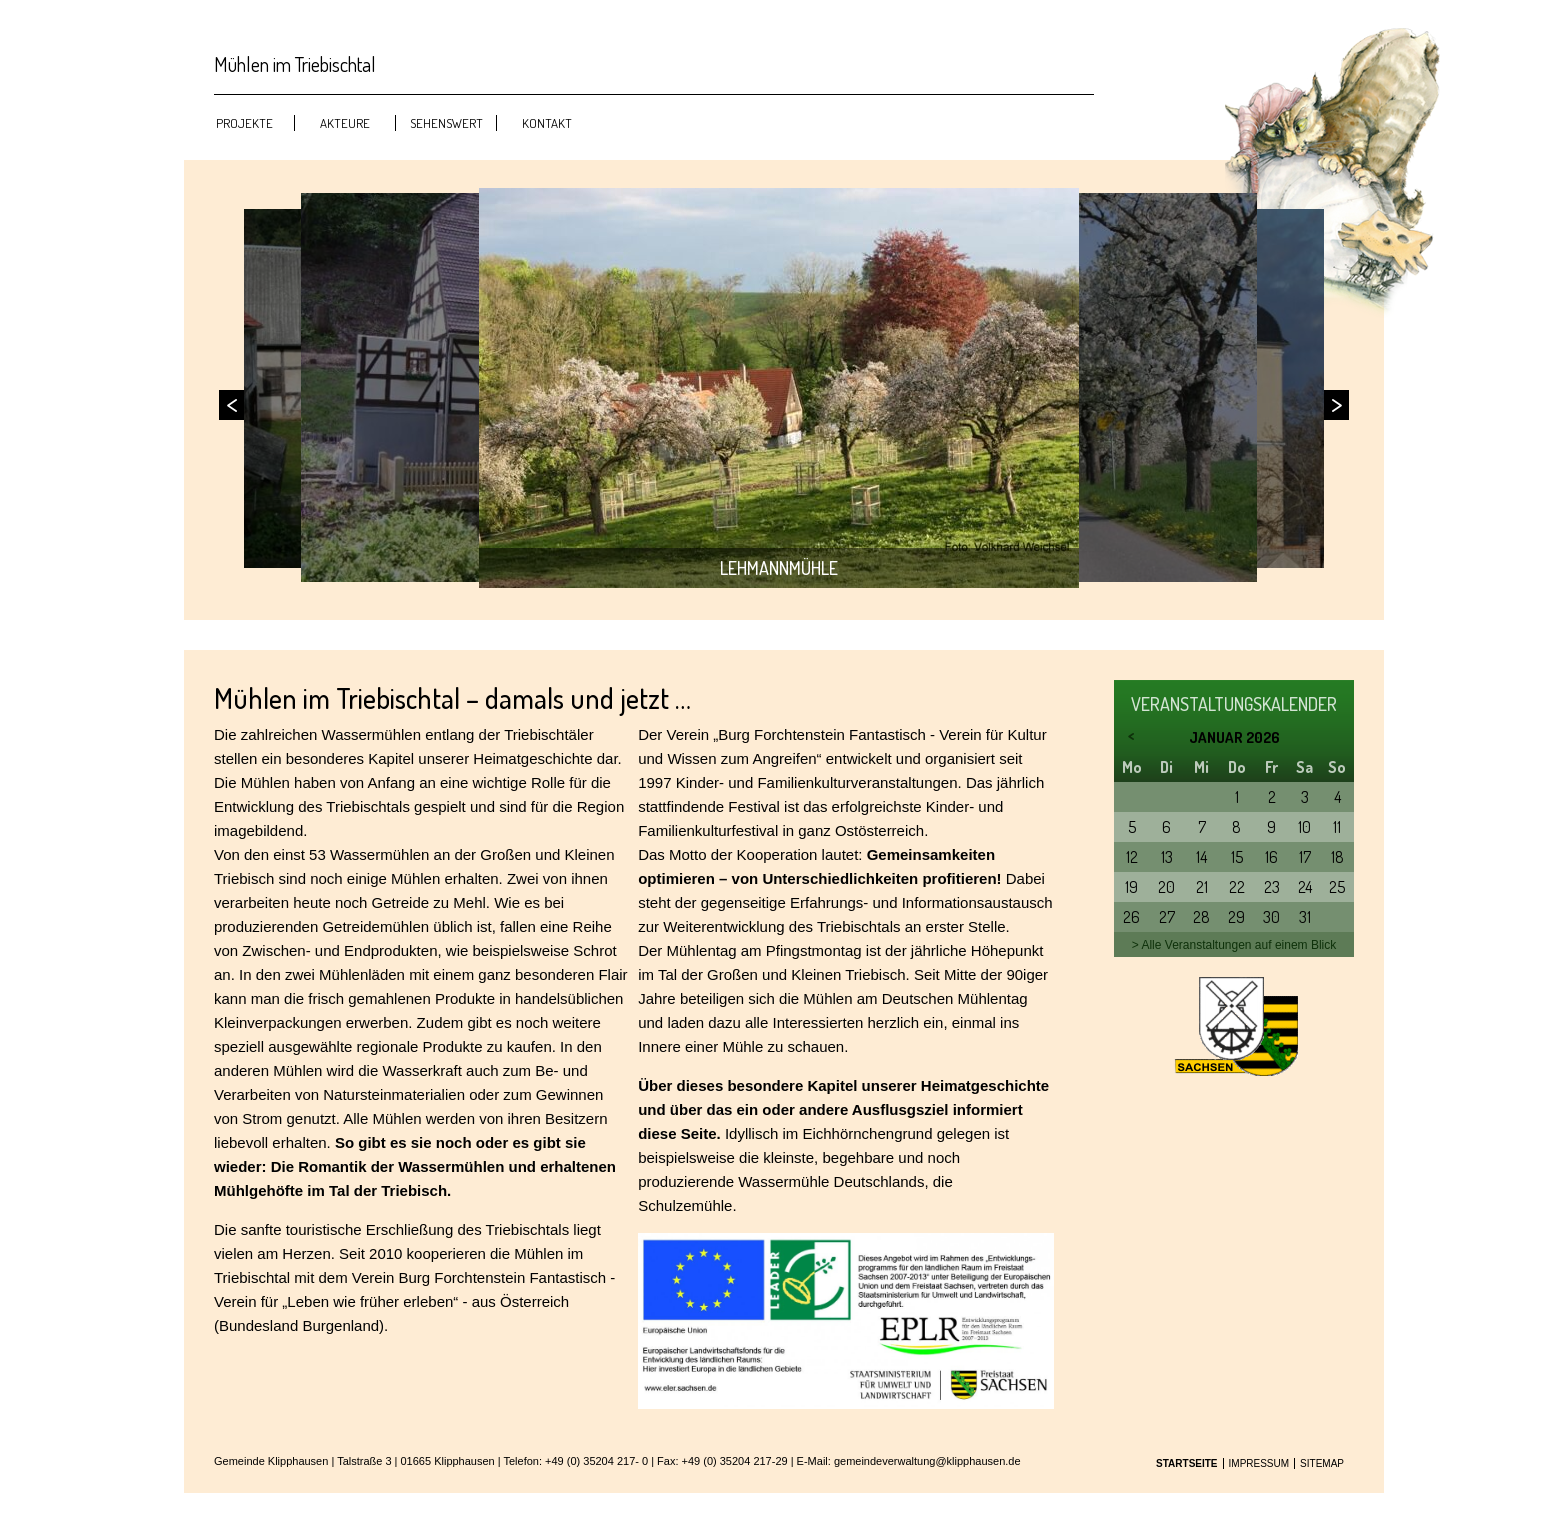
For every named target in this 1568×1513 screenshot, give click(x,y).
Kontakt (547, 123)
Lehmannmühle (779, 568)
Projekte (244, 123)
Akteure (345, 123)
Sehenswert (446, 123)
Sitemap (1322, 1463)
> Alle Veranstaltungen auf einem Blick (1234, 945)
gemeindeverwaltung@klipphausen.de (927, 1461)
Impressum (1259, 1463)
